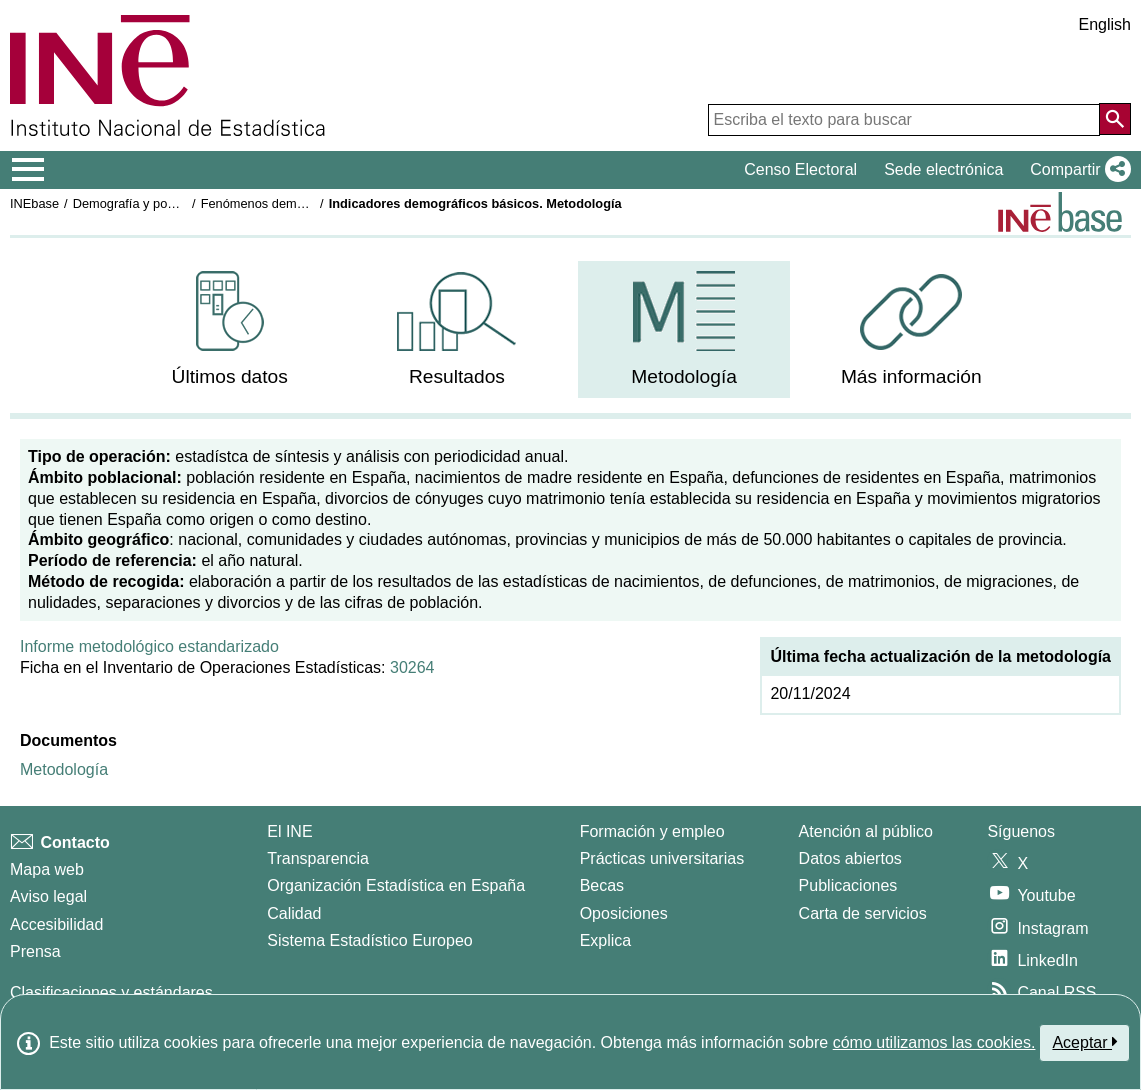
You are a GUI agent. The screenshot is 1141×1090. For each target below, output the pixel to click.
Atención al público (866, 831)
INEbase (34, 203)
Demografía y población (140, 203)
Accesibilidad (56, 924)
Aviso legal (48, 896)
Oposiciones (624, 913)
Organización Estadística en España (396, 885)
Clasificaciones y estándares (111, 992)
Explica (606, 940)
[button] (1076, 170)
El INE (289, 831)
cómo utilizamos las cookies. (934, 1042)
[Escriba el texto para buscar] (904, 120)
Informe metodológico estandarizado (149, 646)
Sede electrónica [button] (943, 169)
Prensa (35, 951)
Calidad (294, 913)
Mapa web (47, 869)
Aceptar (1084, 1042)
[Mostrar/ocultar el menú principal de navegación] (28, 170)
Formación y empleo (652, 831)
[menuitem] (230, 329)
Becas (602, 885)
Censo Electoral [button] (800, 169)
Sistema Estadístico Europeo (369, 940)
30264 (412, 667)
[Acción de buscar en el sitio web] (1115, 119)
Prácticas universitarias (662, 858)
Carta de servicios (863, 913)
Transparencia (318, 858)
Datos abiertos (850, 858)
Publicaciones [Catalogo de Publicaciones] (848, 885)
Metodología (64, 769)
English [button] (1105, 24)
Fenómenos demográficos (275, 203)
